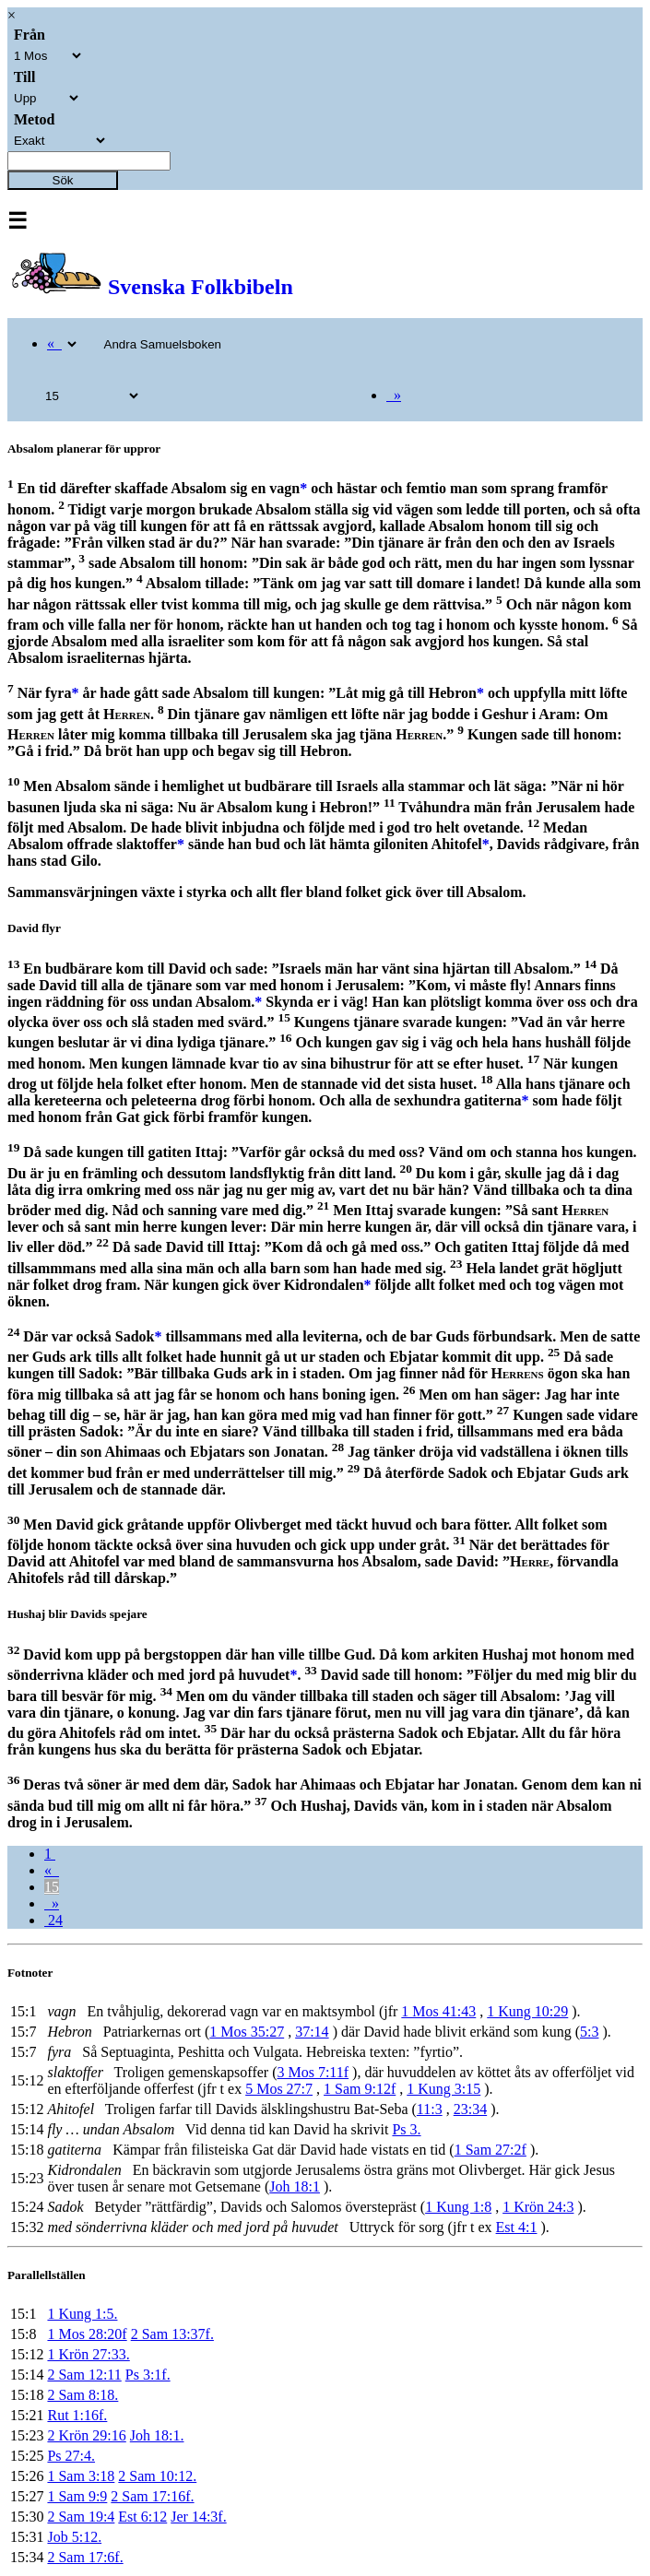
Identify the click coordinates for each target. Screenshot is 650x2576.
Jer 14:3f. (198, 2516)
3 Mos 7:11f (313, 2072)
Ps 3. (406, 2129)
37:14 (311, 2031)
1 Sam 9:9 (77, 2496)
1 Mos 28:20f (86, 2334)
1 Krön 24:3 (537, 2207)
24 (53, 1920)
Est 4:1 (517, 2227)
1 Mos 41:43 (438, 2011)
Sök (63, 180)
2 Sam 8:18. (82, 2395)
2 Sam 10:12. (157, 2476)
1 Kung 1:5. (82, 2314)
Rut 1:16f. (77, 2415)
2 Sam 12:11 (84, 2374)
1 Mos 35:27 (246, 2031)
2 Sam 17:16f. (152, 2496)
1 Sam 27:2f (490, 2149)
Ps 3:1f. (148, 2374)
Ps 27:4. (71, 2456)
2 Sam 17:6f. (85, 2557)
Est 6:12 (142, 2516)
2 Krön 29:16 (86, 2435)
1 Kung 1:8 (458, 2207)
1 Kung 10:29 (527, 2011)
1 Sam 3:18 (80, 2476)
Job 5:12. (74, 2537)
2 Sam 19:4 (80, 2516)
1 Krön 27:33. (88, 2354)
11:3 (430, 2109)
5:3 (589, 2031)
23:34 (470, 2109)
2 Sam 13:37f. (172, 2334)
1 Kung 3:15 (443, 2089)
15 (51, 1887)
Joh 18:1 (294, 2186)
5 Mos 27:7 (279, 2089)
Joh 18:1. (157, 2435)
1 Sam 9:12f (360, 2089)
